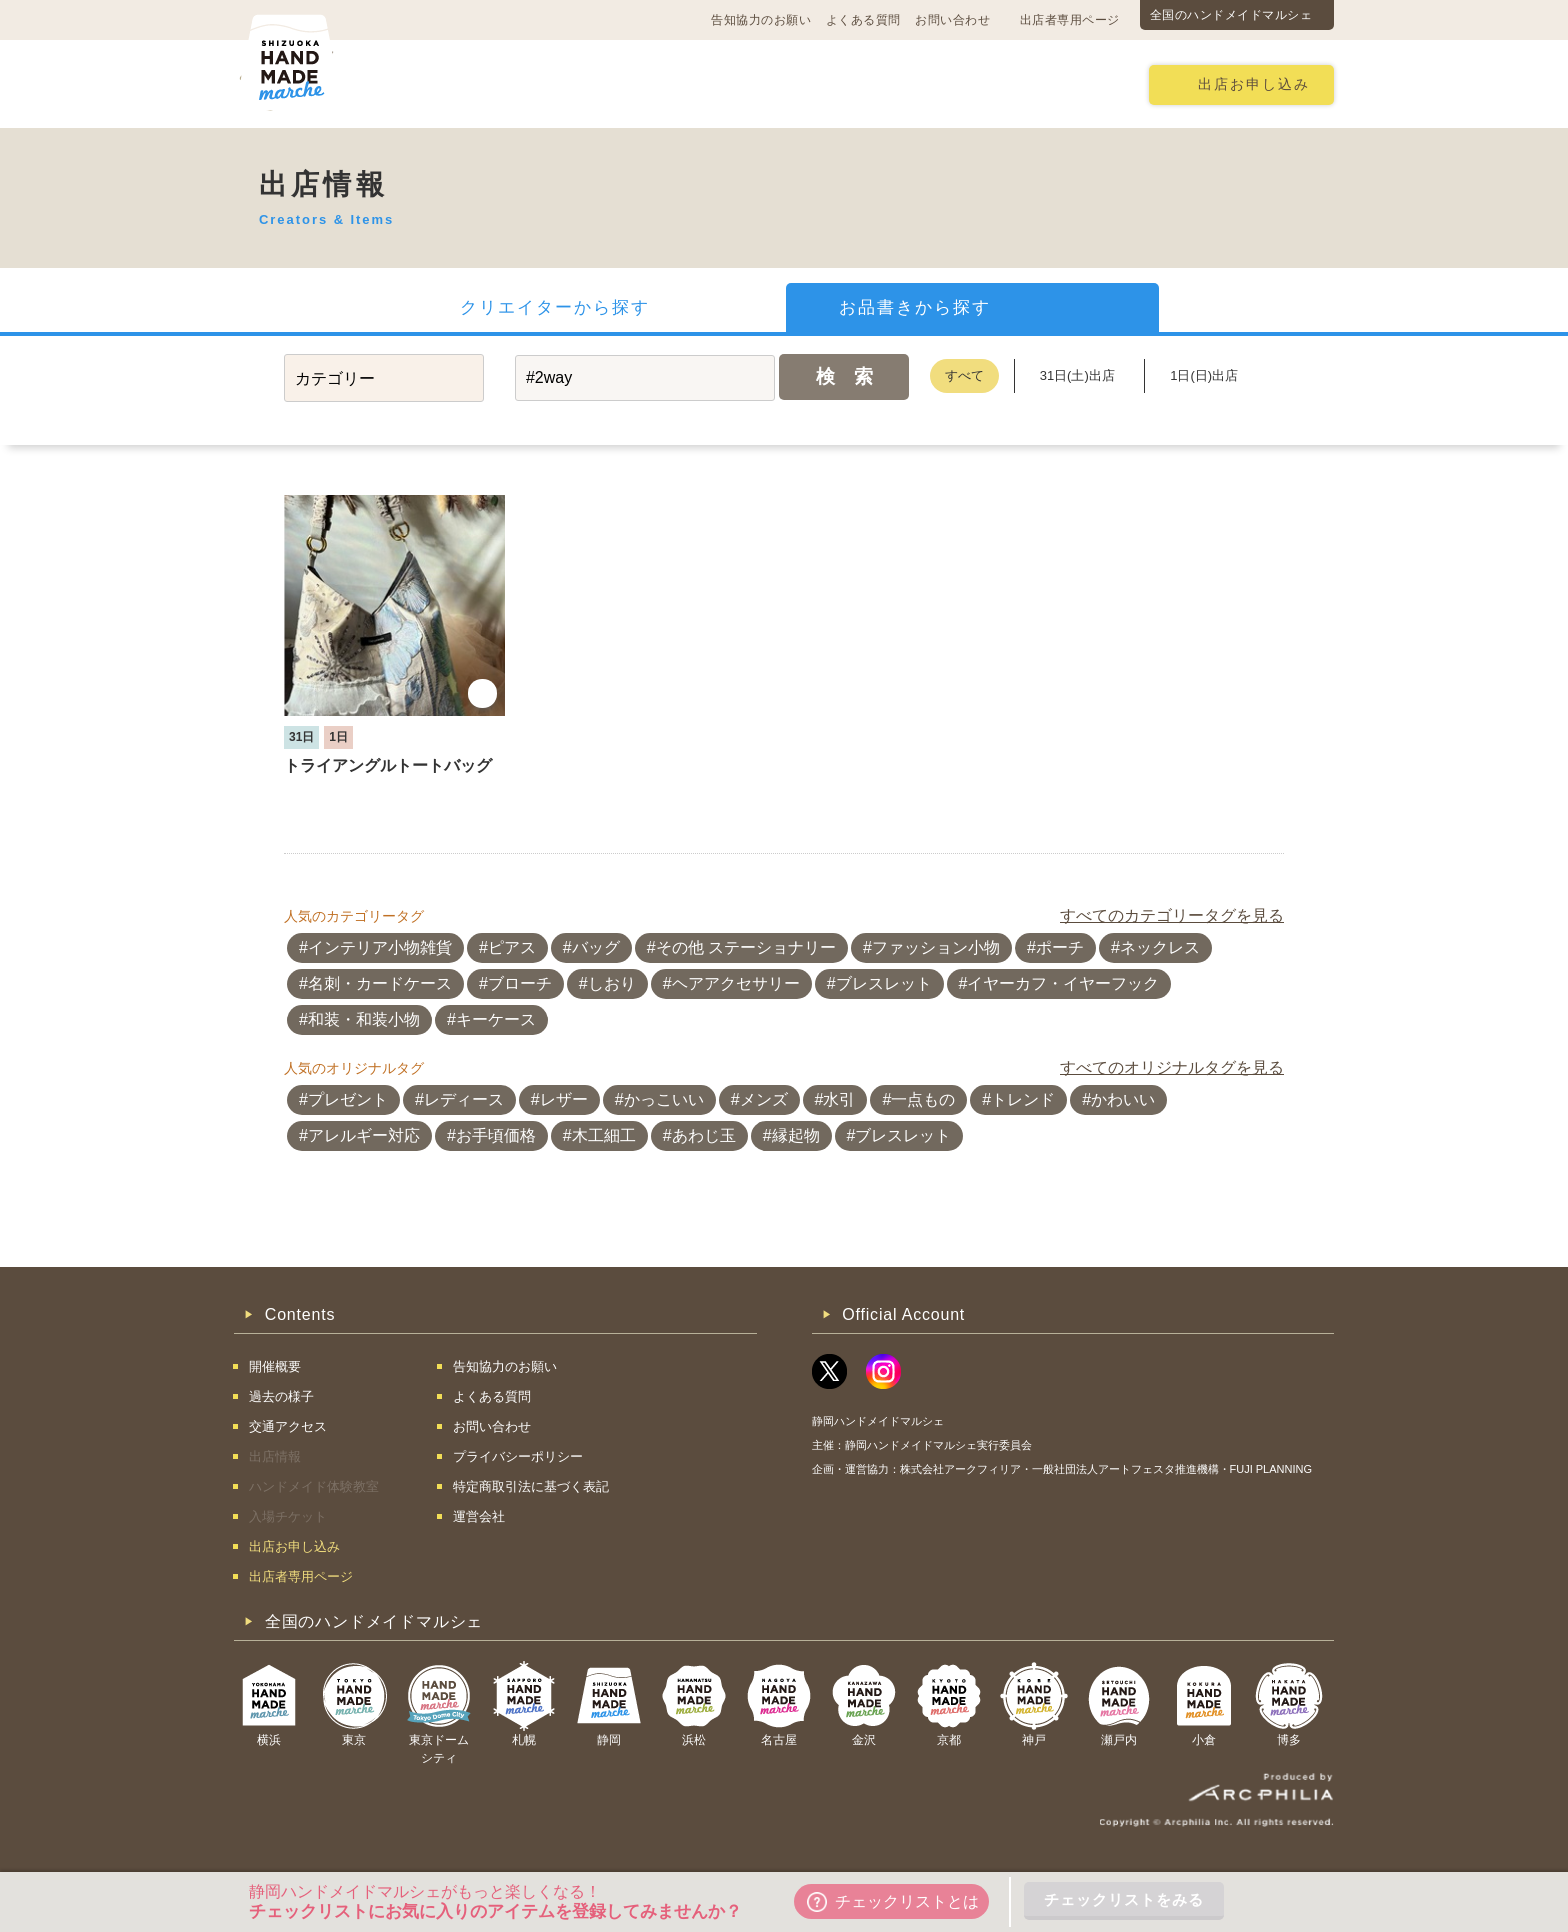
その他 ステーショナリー (746, 947)
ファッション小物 (936, 947)
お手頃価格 (496, 1135)
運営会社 (479, 1516)
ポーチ (1060, 947)
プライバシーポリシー (518, 1456)
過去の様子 (659, 83)
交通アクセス (539, 83)
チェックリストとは (893, 1902)
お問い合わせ (952, 20)
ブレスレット (884, 983)
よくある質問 (863, 20)
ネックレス (1160, 947)
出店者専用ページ (1070, 20)
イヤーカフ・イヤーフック (1063, 983)
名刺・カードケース (380, 983)
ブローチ (520, 983)
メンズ (764, 1099)
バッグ (596, 947)
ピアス (512, 947)
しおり (612, 983)
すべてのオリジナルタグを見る (1172, 1067)
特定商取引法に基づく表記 (531, 1486)
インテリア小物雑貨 (380, 947)
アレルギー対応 (364, 1135)
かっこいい (664, 1099)
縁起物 (796, 1135)
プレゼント (348, 1099)
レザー (564, 1099)
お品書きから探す (915, 307)
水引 (839, 1099)
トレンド (1023, 1099)
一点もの (923, 1099)
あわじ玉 (704, 1135)
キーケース (496, 1019)
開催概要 (426, 83)
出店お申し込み (1254, 84)
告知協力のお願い (761, 20)
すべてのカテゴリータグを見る (1172, 915)
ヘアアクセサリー (736, 983)
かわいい (1123, 1099)
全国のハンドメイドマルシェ (1231, 15)
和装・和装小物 (364, 1019)
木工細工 (604, 1135)
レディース (464, 1099)
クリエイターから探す (555, 307)
